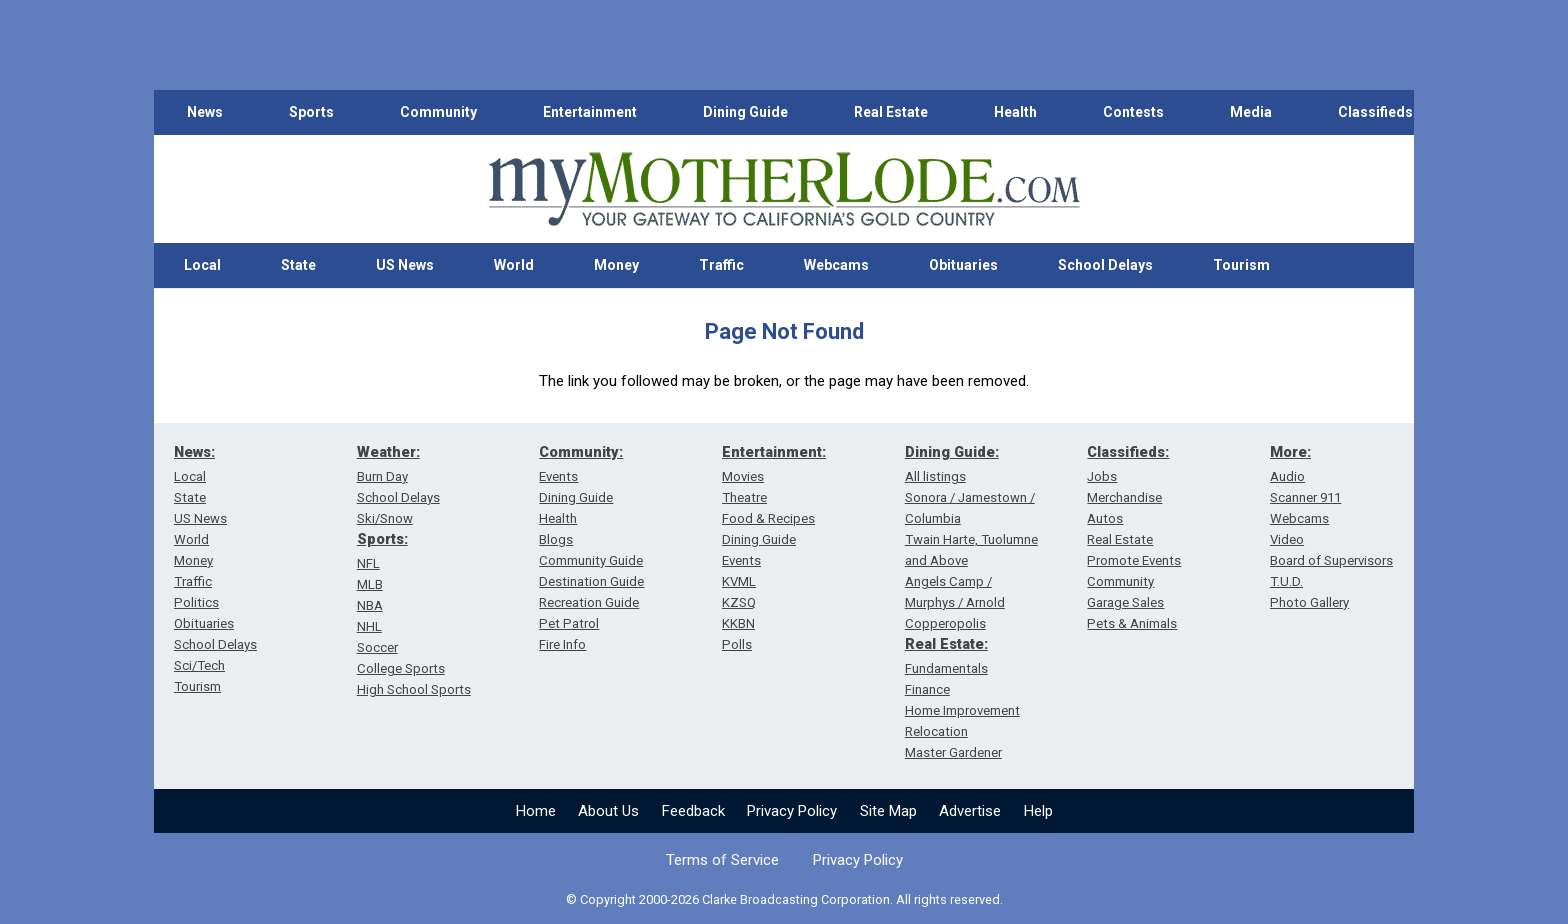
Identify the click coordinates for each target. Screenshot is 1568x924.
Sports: (382, 539)
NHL (369, 626)
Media (1251, 112)
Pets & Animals (1132, 623)
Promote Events (1134, 560)
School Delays (1105, 265)
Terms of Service (722, 860)
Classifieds (1375, 112)
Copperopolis (945, 623)
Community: (581, 452)
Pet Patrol (569, 623)
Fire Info (562, 644)
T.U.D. (1286, 581)
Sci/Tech (199, 665)
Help (1038, 811)
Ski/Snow (385, 518)
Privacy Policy (792, 811)
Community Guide (591, 560)
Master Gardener (953, 752)
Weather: (388, 452)
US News (405, 265)
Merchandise (1124, 497)
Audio (1287, 476)
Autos (1105, 518)
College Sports (401, 668)
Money (616, 265)
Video (1287, 539)
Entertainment (590, 112)
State (298, 265)
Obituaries (963, 265)
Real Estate (891, 112)
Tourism (1241, 265)
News (205, 112)
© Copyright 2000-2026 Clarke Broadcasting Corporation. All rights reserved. (784, 899)
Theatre (744, 497)
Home (536, 811)
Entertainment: (774, 452)
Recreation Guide (589, 602)
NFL (368, 563)
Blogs (556, 539)
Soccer (377, 647)
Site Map (888, 811)
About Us (608, 811)
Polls (737, 644)
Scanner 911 (1305, 497)
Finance (927, 689)
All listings (935, 476)
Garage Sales (1125, 602)
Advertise (970, 811)
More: (1290, 452)
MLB (370, 584)
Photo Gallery (1309, 602)
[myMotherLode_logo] (784, 189)
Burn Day (382, 476)
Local (202, 265)
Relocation (936, 731)
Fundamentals (946, 668)
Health (1015, 112)
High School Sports (414, 689)
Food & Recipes (768, 518)
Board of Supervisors (1331, 560)
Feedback (693, 811)
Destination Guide (591, 581)
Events (558, 476)
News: (194, 452)
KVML (739, 581)
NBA (370, 605)
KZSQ (739, 602)
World (514, 265)
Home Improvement (962, 710)
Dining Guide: (952, 452)
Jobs (1102, 476)
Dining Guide (745, 112)
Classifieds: (1128, 452)
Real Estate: (946, 644)
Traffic (721, 265)
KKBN (738, 623)
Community (438, 112)
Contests (1133, 112)
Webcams (836, 265)
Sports (311, 112)
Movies (743, 476)
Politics (196, 602)
